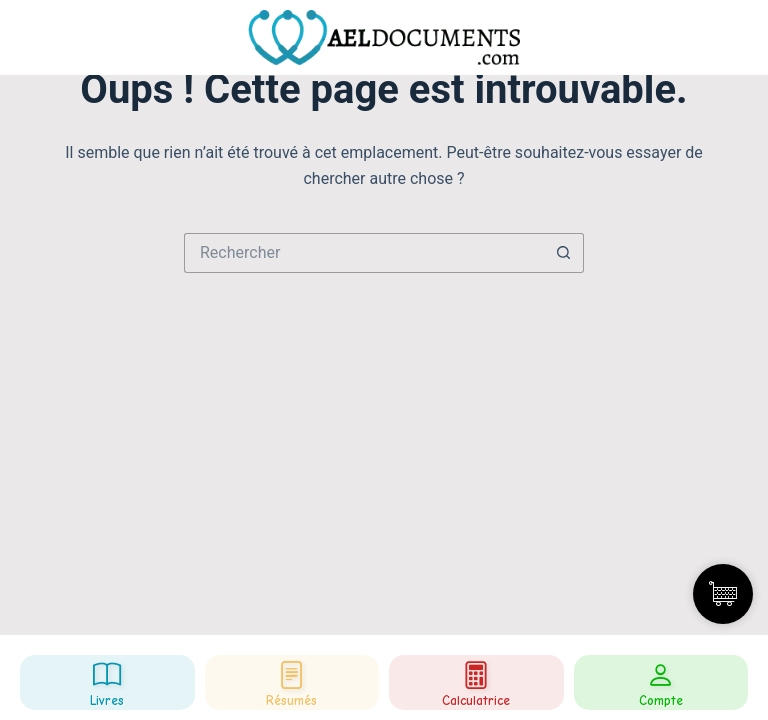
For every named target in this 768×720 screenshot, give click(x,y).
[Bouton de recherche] (564, 253)
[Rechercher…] (364, 253)
